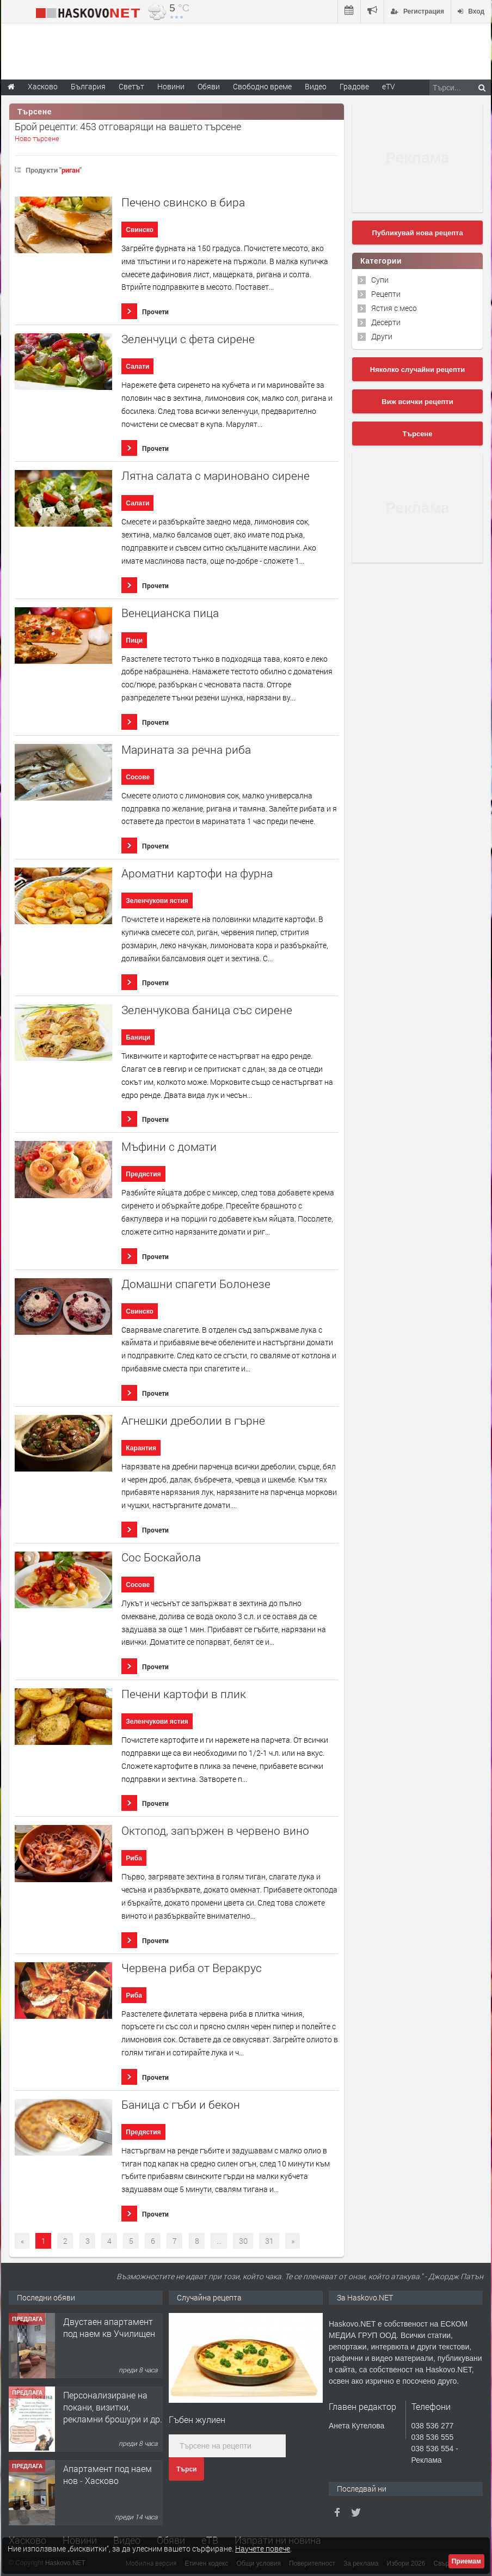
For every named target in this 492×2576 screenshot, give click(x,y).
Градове (354, 86)
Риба (134, 1858)
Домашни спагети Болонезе (195, 1284)
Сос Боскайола (161, 1557)
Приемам (466, 2561)
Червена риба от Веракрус (191, 1968)
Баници (138, 1037)
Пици (134, 640)
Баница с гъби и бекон (180, 2104)
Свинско (139, 230)
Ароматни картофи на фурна (197, 873)
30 (243, 2241)
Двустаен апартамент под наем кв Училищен (109, 2327)
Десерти (386, 322)
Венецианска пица (170, 613)
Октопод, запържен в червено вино (215, 1830)
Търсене (418, 434)
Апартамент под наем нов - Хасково (107, 2474)
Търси (186, 2469)
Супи (380, 279)
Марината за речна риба (186, 749)
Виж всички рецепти (417, 402)
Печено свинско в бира (183, 202)
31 (269, 2241)
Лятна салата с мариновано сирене (215, 475)
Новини (170, 86)
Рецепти (386, 294)
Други (381, 336)
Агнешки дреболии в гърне (193, 1420)
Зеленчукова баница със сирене (206, 1010)
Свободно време (262, 86)
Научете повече (262, 2548)
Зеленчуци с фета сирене (188, 339)
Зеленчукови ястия (157, 901)
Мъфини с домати (169, 1146)
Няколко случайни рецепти (417, 369)
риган (70, 170)
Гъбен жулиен (197, 2419)
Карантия (141, 1448)
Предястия (143, 1174)
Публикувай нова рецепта (417, 233)
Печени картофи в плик (183, 1694)
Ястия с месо (394, 308)
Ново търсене (37, 138)
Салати (137, 366)
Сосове (138, 777)
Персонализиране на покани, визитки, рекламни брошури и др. (112, 2407)
